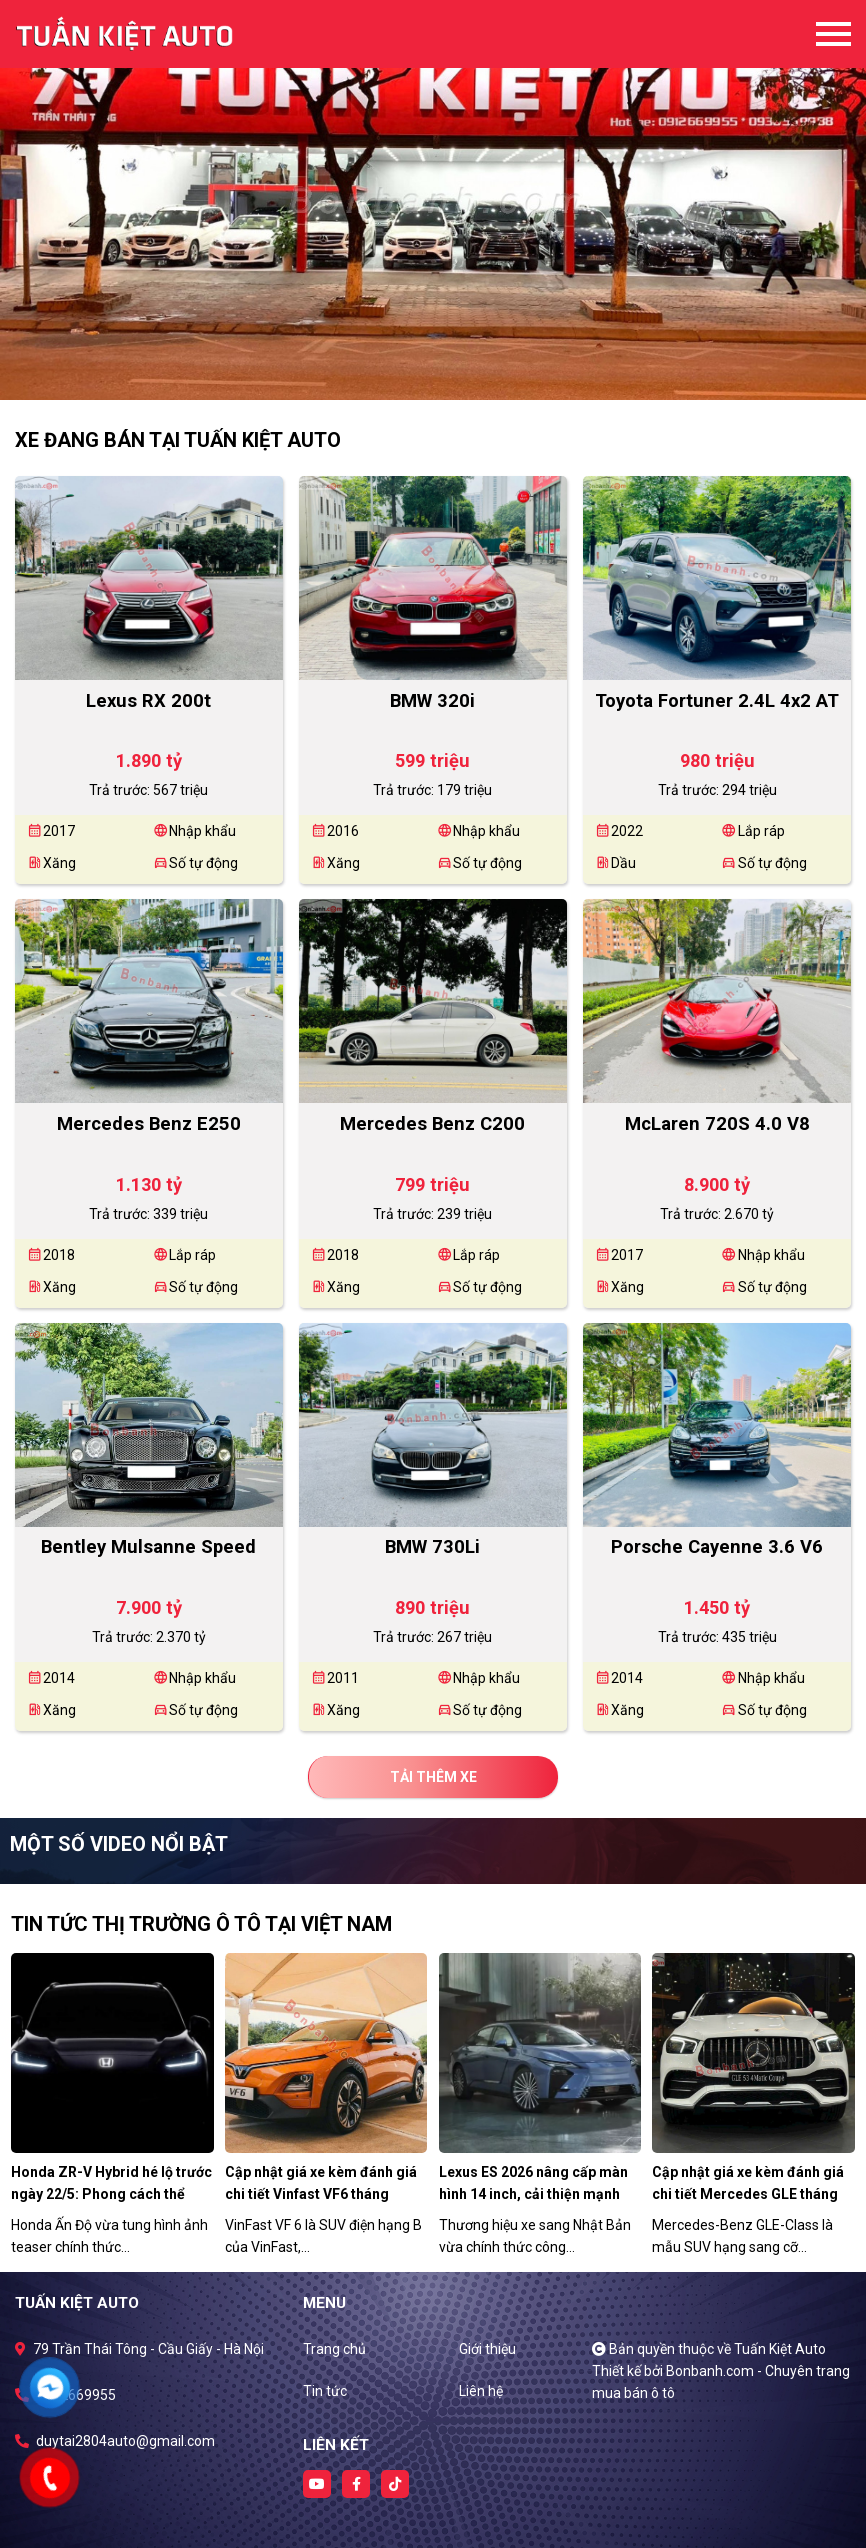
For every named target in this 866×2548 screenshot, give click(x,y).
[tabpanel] (433, 200)
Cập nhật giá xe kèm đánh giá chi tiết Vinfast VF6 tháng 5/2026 (321, 2194)
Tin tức (325, 2391)
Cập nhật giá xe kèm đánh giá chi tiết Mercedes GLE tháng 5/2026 (748, 2194)
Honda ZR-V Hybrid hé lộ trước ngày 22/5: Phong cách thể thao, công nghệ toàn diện (111, 2194)
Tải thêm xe (433, 1777)
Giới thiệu (487, 2349)
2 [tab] (443, 370)
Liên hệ (481, 2391)
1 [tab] (423, 370)
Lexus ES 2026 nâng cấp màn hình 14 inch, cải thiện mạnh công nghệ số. (533, 2194)
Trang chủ (334, 2349)
